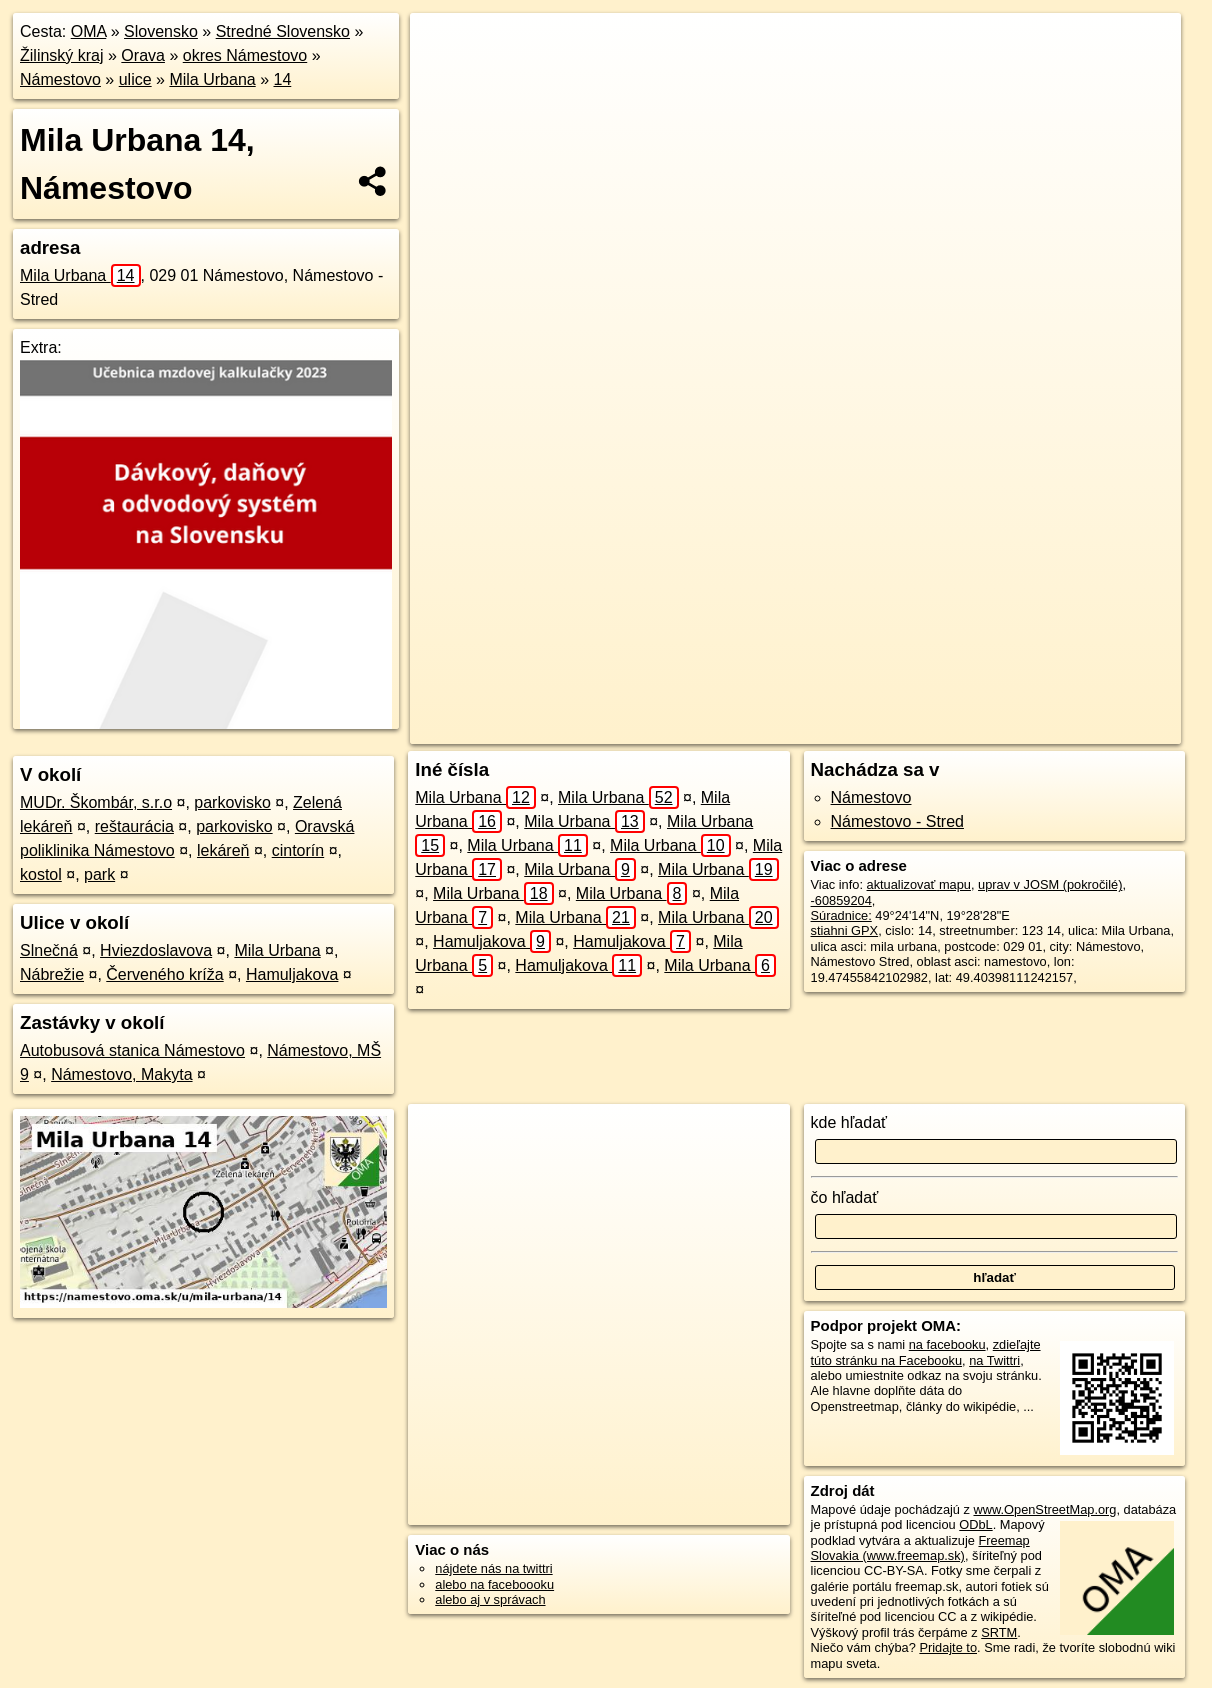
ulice (135, 79)
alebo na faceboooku (494, 1584)
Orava (143, 55)
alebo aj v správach (490, 1599)
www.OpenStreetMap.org (1044, 1509)
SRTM (999, 1632)
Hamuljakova (292, 974)
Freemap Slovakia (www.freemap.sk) (920, 1548)
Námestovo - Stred (897, 821)
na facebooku (947, 1344)
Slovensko (161, 31)
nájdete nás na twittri (493, 1568)
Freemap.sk (885, 729)
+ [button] (444, 47)
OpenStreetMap (782, 729)
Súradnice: (841, 915)
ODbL (975, 1524)
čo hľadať (845, 1197)
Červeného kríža (164, 974)
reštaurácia (134, 826)
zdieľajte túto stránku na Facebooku (926, 1352)
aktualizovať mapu (919, 884)
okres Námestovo (245, 55)
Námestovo (60, 79)
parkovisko (232, 802)
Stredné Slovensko (283, 31)
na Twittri (994, 1360)
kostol (41, 874)
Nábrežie (52, 974)
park (99, 874)
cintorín (298, 850)
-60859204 (841, 900)
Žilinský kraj (62, 55)
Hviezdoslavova (156, 950)
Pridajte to (948, 1647)
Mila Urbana (212, 79)
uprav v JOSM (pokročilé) (1050, 884)
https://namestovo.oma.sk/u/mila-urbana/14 (1063, 729)
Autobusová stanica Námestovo (132, 1050)
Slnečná (49, 950)
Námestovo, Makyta (121, 1074)
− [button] (444, 78)
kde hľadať (849, 1122)
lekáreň (223, 850)
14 (282, 79)
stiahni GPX (845, 930)
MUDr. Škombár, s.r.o (96, 802)
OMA (89, 31)
